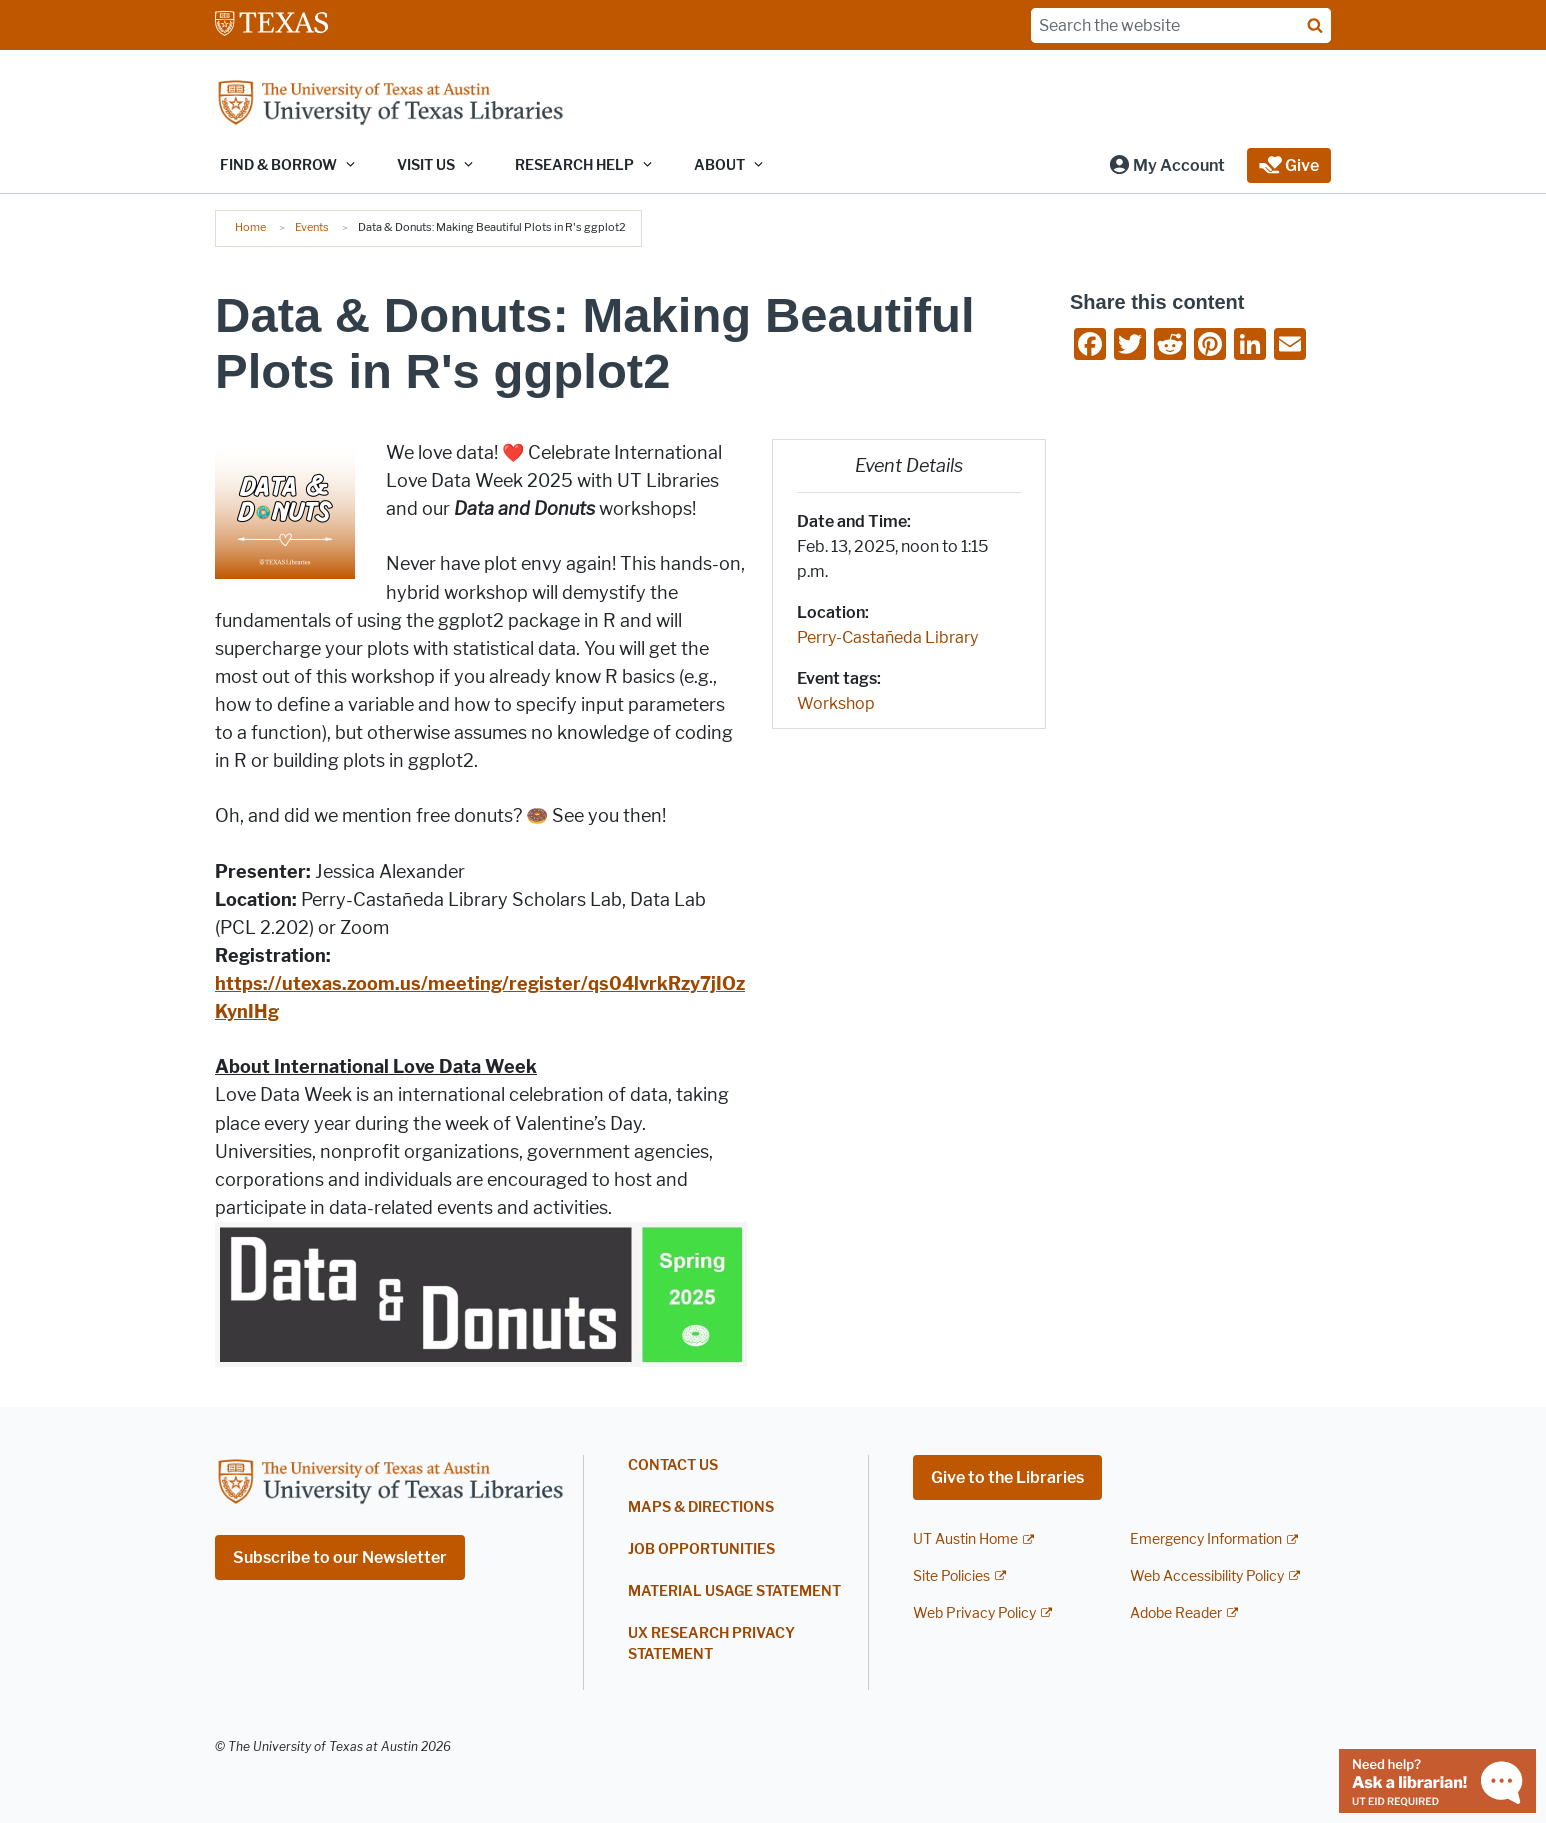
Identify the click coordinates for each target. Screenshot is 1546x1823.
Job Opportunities (701, 1549)
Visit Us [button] (426, 165)
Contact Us (673, 1465)
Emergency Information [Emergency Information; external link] (1206, 1539)
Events (312, 227)
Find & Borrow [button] (278, 165)
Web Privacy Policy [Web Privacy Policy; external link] (974, 1613)
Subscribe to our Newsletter (340, 1557)
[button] (1166, 165)
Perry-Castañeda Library (887, 637)
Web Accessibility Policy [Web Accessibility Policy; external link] (1207, 1576)
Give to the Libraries (1007, 1477)
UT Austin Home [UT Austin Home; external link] (965, 1539)
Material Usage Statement (734, 1591)
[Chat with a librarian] (1437, 1779)
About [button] (719, 165)
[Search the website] (1181, 25)
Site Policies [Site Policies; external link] (951, 1576)
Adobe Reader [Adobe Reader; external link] (1176, 1613)
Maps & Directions (701, 1507)
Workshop (836, 703)
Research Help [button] (574, 165)
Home (250, 227)
